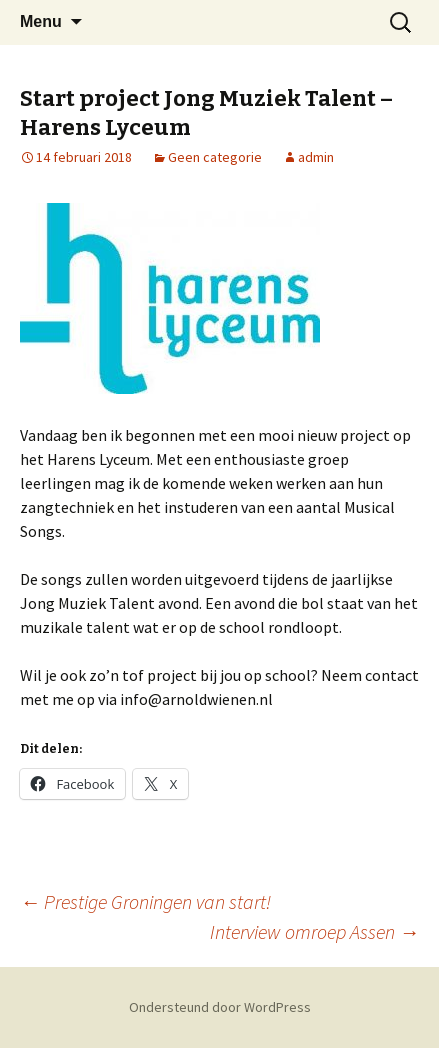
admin (316, 157)
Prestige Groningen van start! (145, 901)
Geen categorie (215, 157)
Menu (41, 21)
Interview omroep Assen (314, 931)
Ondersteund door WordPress (220, 1007)
